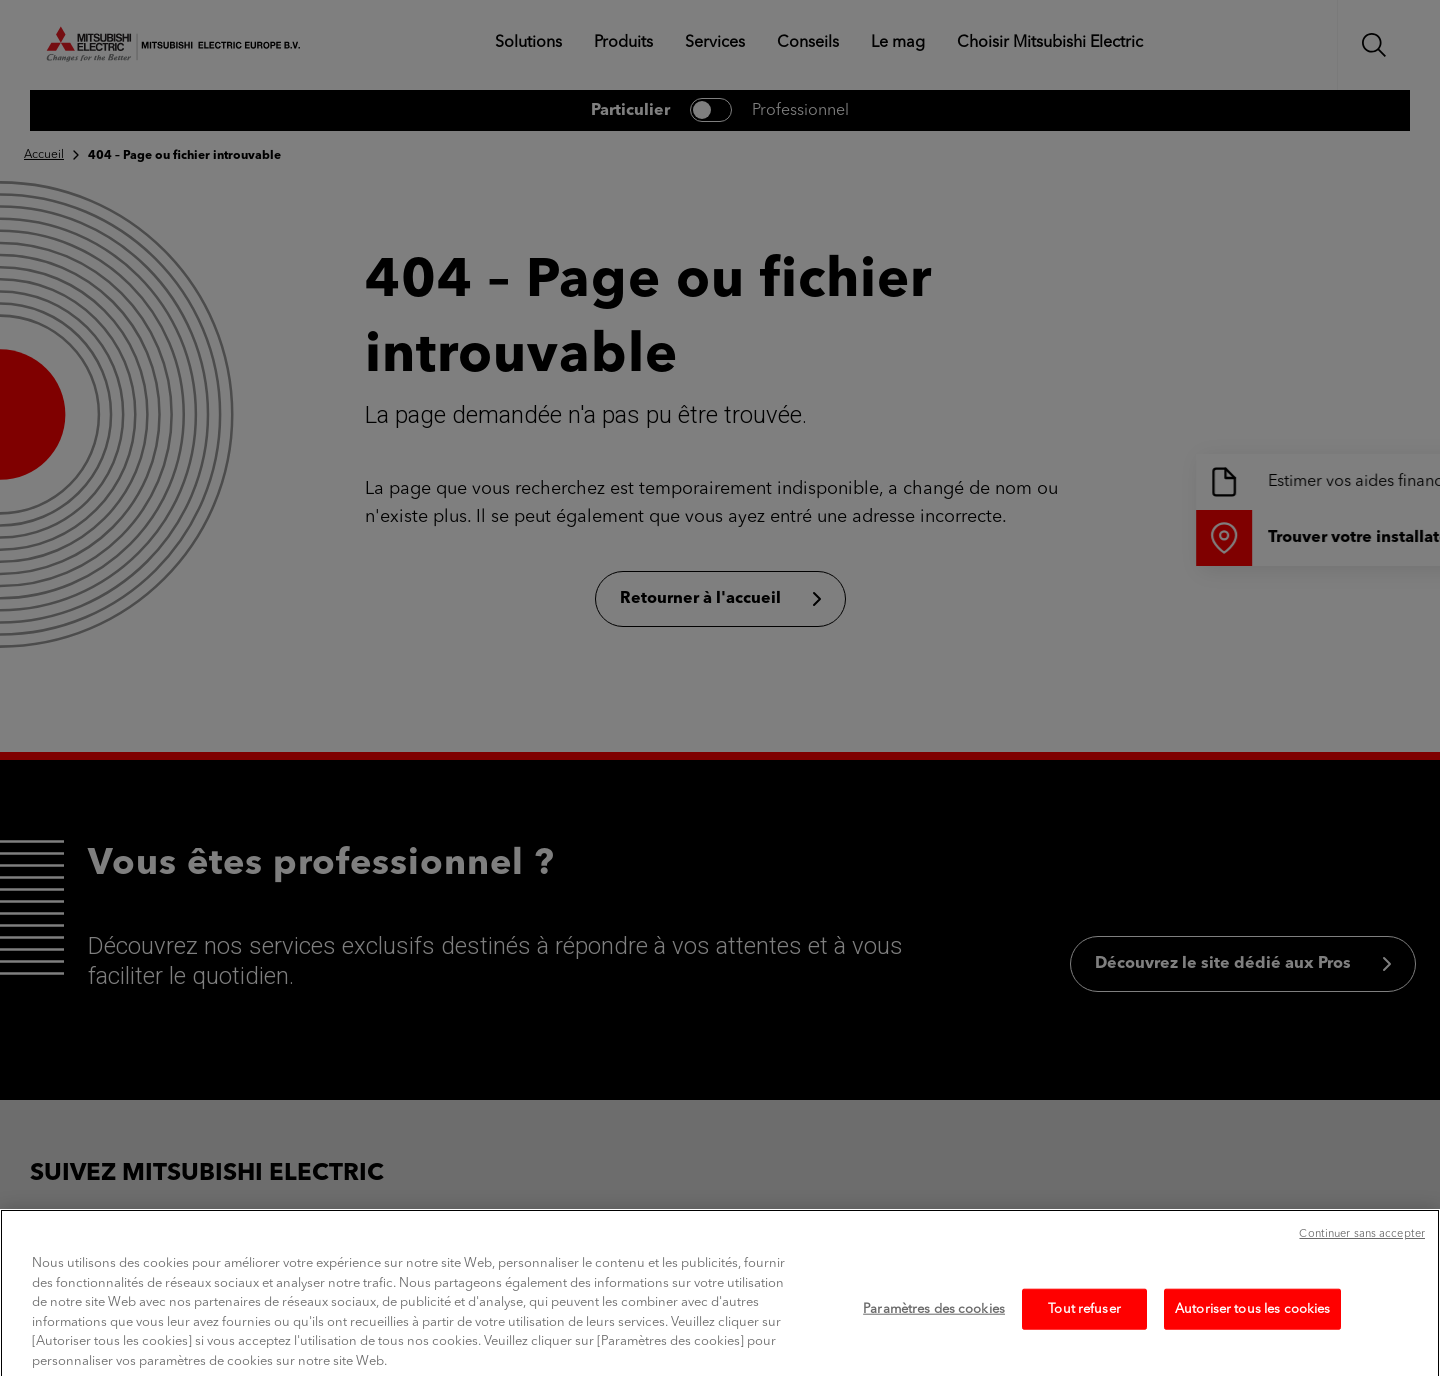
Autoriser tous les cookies (1252, 1326)
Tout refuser (1084, 1326)
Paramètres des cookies (934, 1326)
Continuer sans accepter (1362, 1252)
